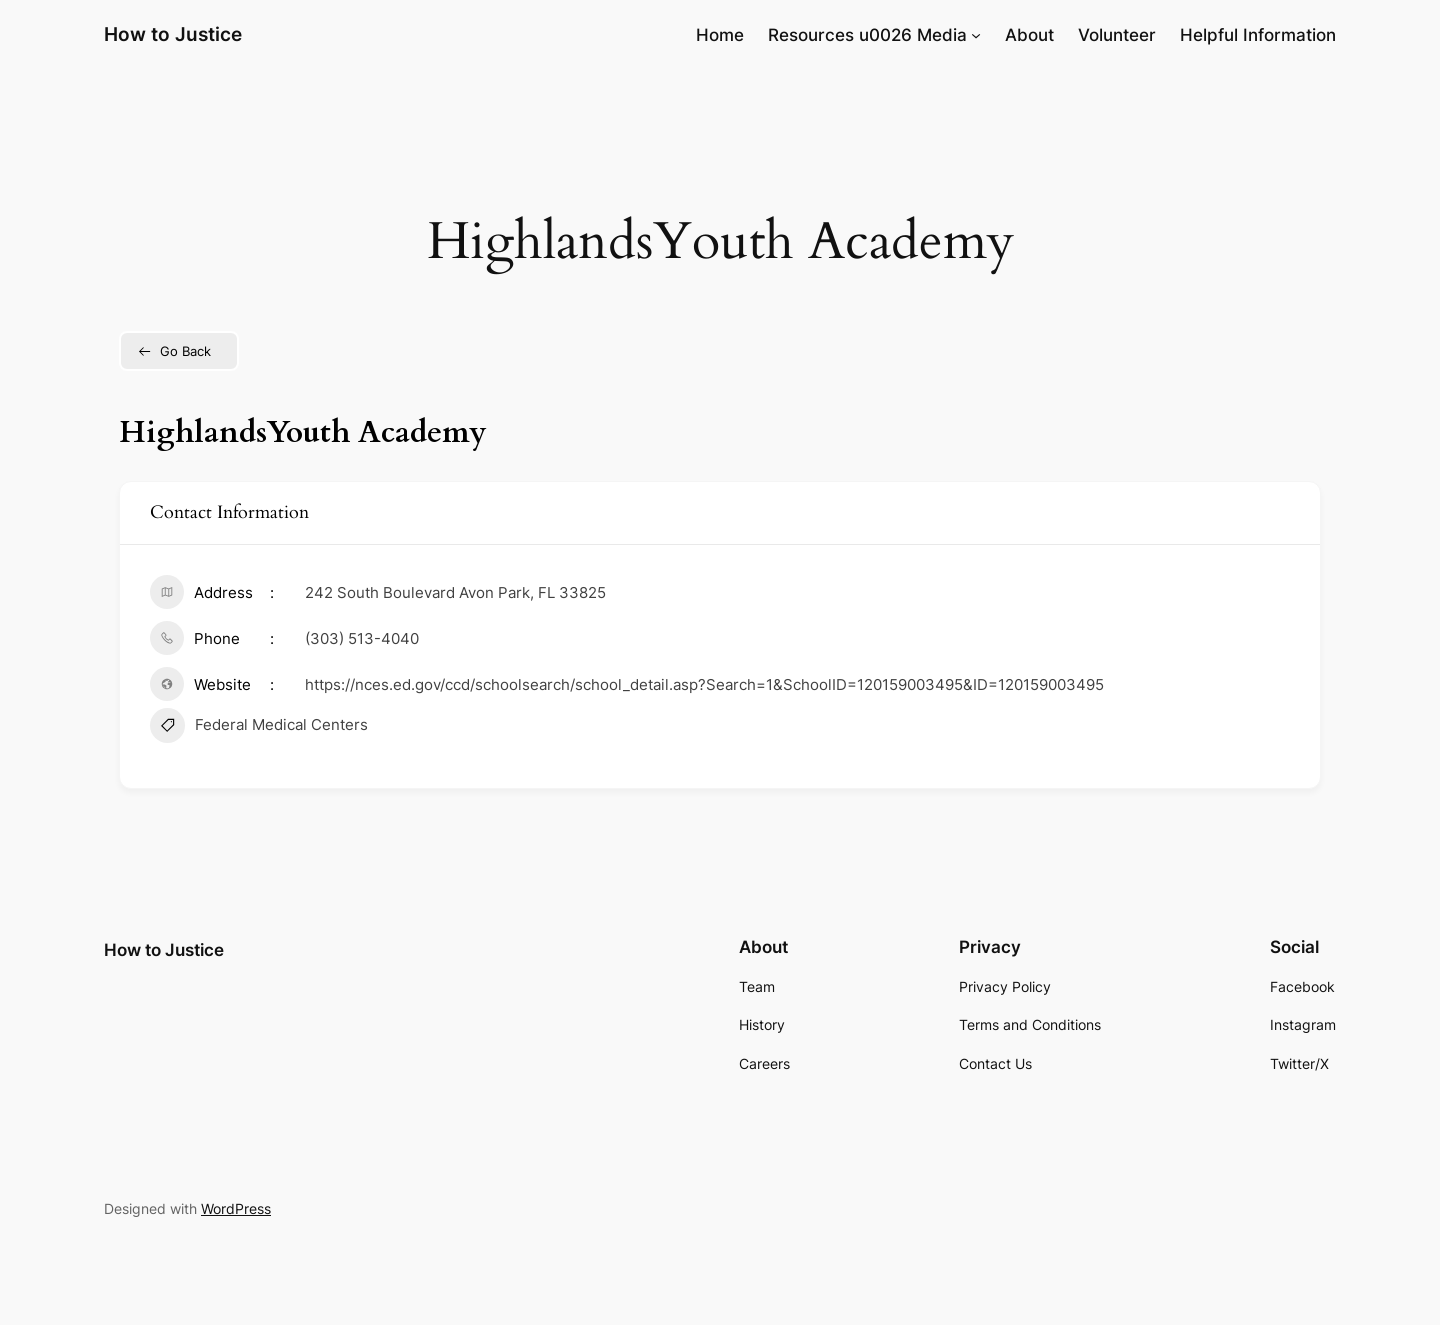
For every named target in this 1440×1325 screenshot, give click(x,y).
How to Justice (173, 34)
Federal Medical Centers (259, 728)
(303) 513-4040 (362, 638)
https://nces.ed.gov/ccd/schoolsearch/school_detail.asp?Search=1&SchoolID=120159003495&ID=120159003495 (704, 684)
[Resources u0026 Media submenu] (976, 35)
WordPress (236, 1208)
